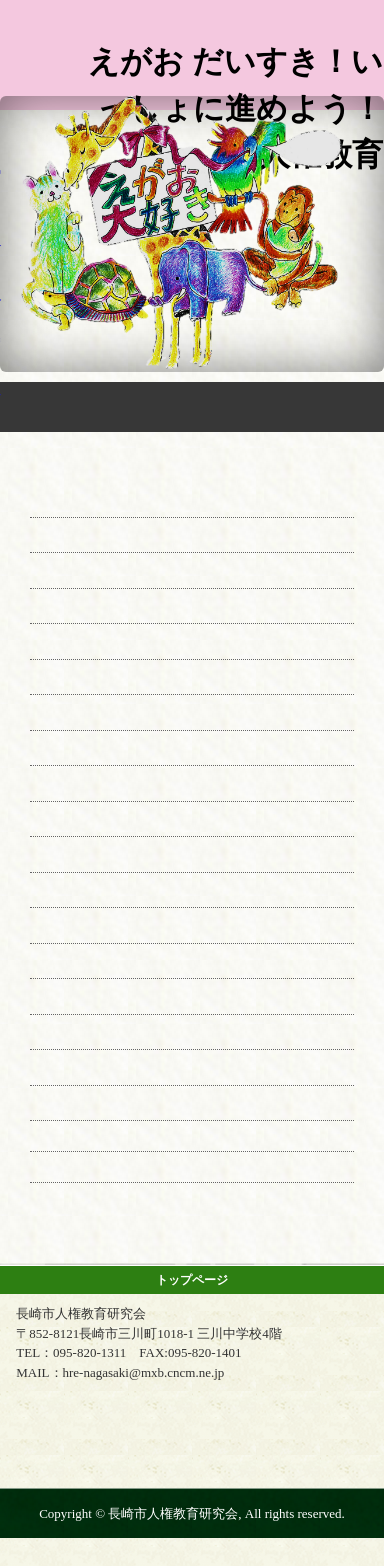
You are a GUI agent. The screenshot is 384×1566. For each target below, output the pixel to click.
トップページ (192, 1280)
